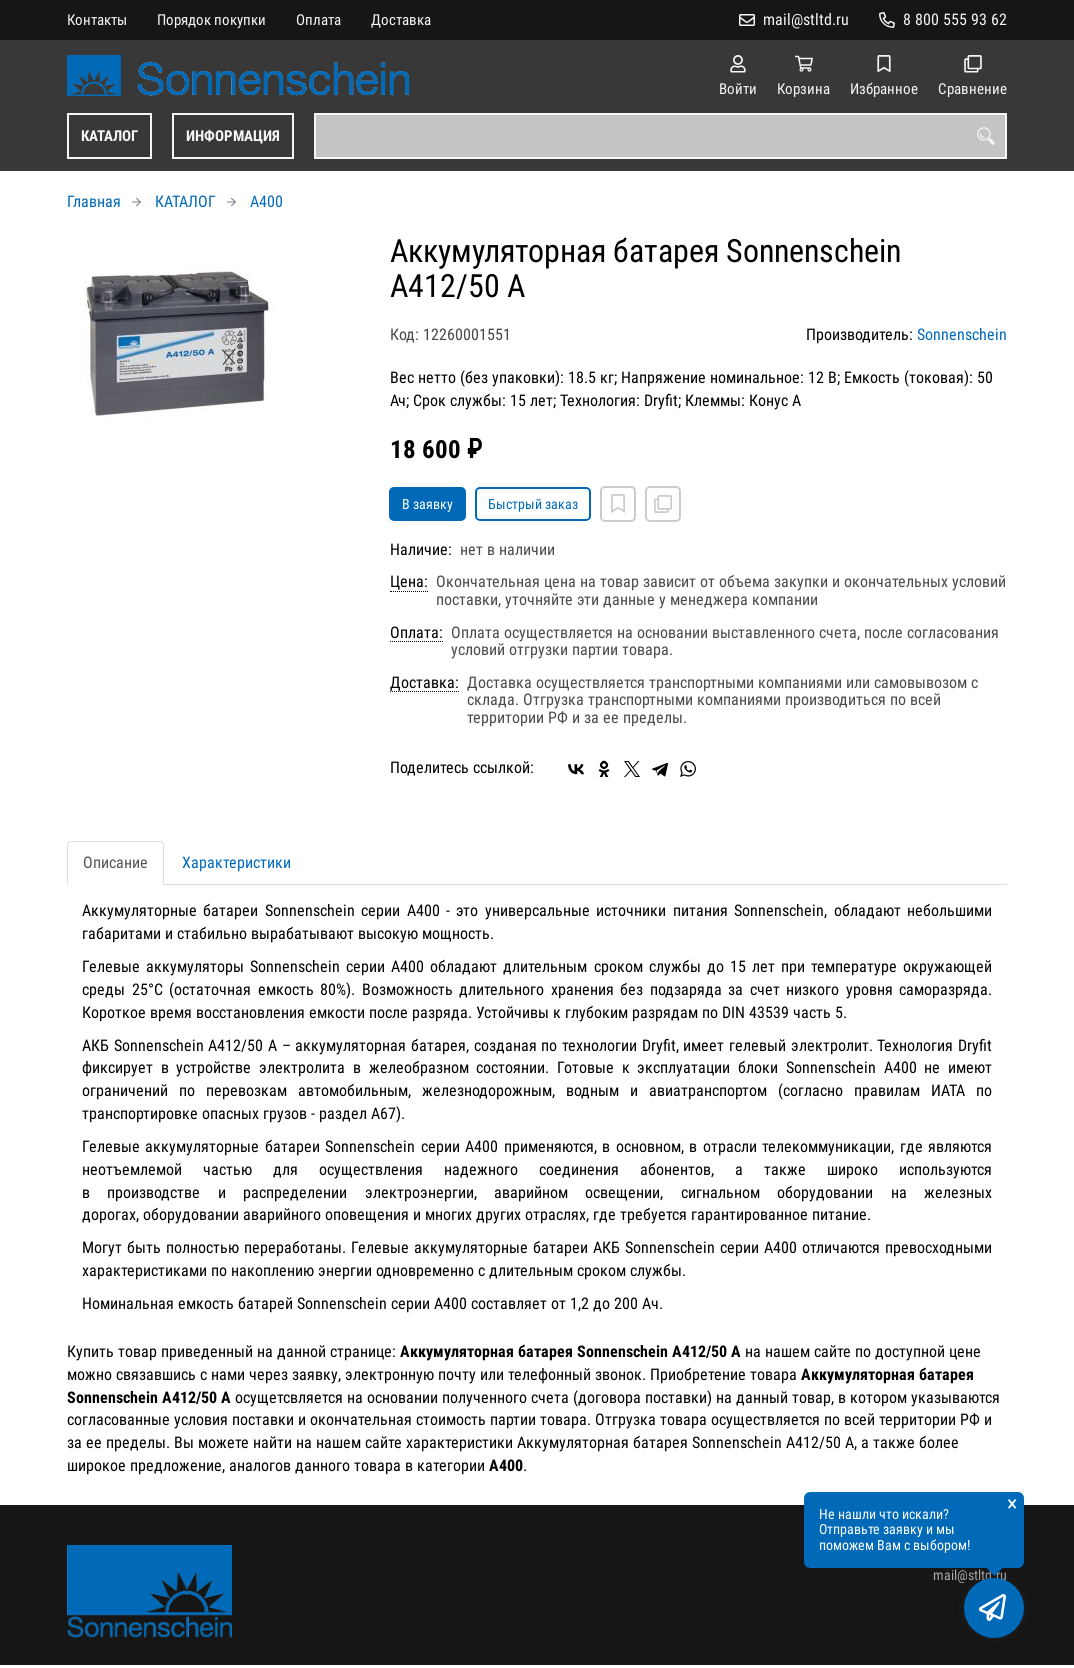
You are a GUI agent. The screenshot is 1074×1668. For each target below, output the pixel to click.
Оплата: (416, 633)
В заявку (427, 504)
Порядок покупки (211, 20)
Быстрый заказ (533, 504)
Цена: (409, 582)
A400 (266, 201)
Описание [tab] (115, 862)
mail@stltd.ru (806, 19)
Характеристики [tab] (236, 862)
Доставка (401, 20)
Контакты (97, 20)
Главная (94, 201)
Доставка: (424, 683)
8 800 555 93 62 (955, 19)
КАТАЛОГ (109, 136)
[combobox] (660, 136)
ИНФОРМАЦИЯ (233, 136)
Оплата (318, 20)
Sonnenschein (962, 334)
